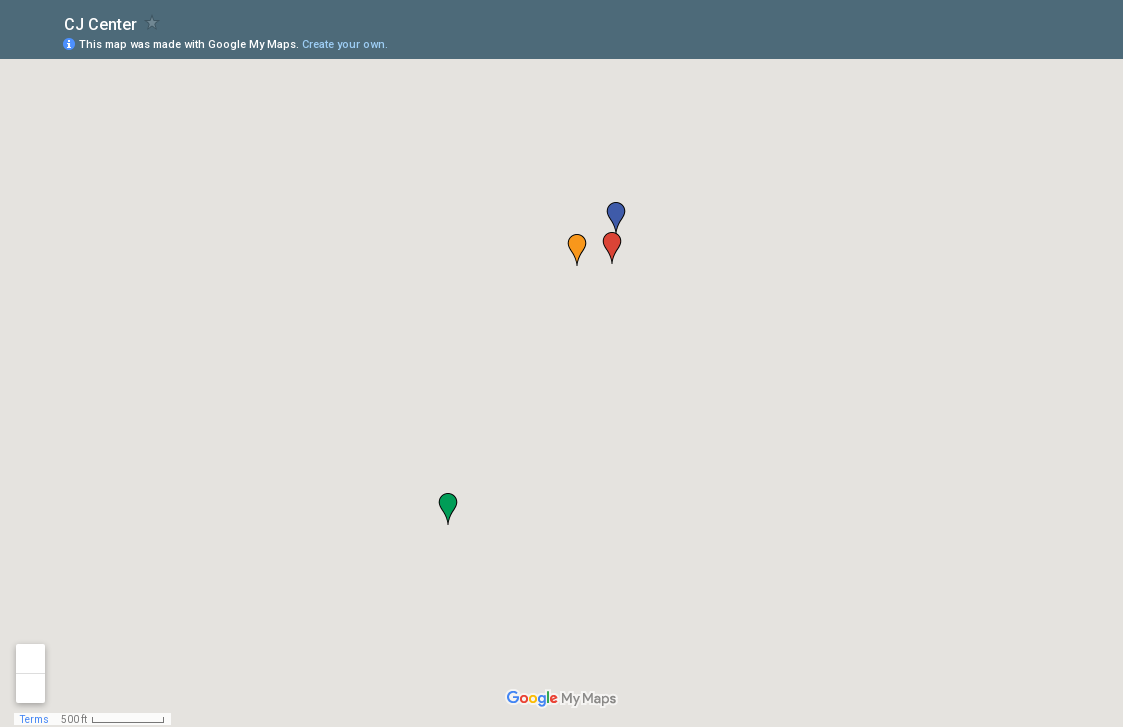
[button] (577, 250)
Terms (34, 719)
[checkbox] (152, 22)
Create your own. (345, 44)
